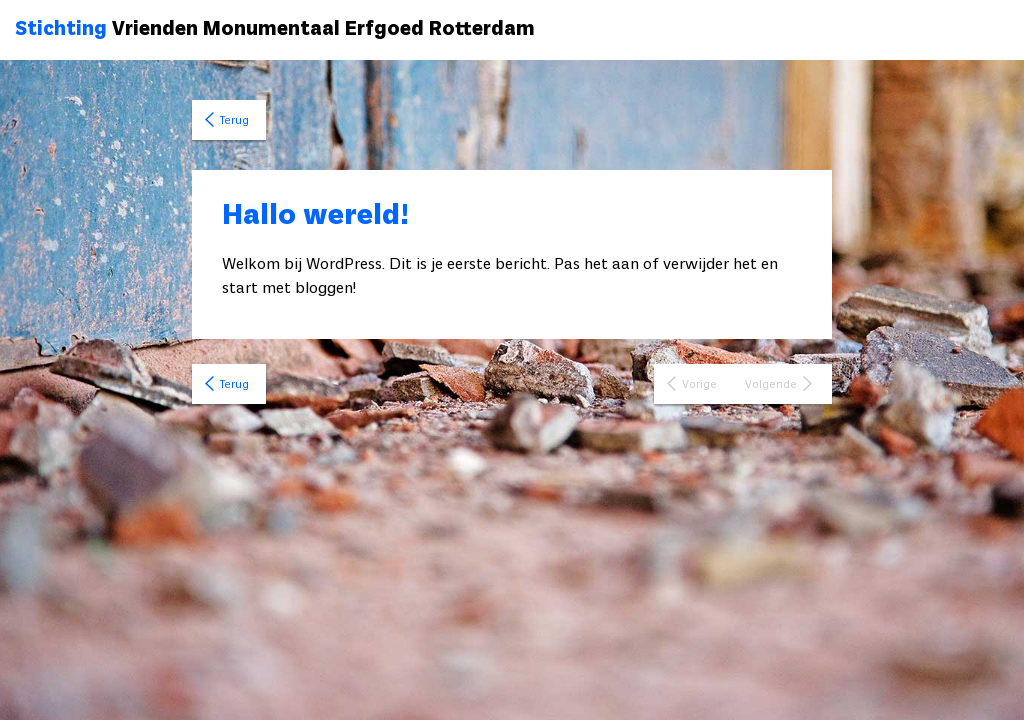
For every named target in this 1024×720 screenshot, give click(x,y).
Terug (225, 119)
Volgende (780, 383)
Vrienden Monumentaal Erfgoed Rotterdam (275, 30)
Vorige (690, 383)
